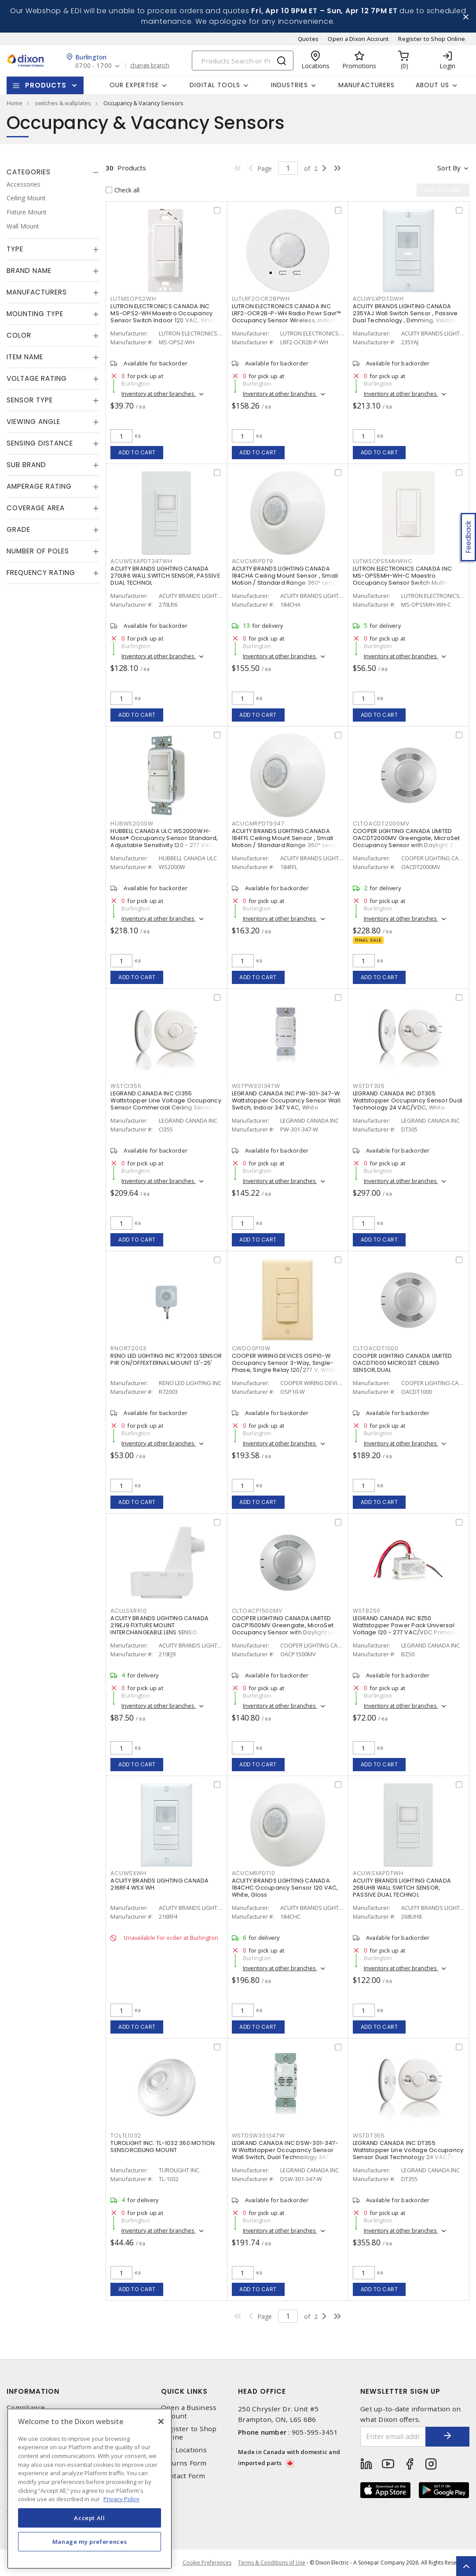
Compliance (26, 2407)
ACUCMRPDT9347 (258, 823)
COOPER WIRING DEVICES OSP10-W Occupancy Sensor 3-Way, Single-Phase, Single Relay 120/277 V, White (284, 1363)
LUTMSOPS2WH (133, 298)
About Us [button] (432, 85)
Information (33, 2391)
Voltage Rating (37, 378)
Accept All (89, 2518)
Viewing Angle (33, 421)
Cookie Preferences (207, 2562)
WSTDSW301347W (258, 2135)
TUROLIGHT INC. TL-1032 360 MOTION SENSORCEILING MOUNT (162, 2146)
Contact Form (183, 2476)
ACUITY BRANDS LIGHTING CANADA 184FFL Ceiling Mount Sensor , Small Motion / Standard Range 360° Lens (284, 838)
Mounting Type (35, 313)
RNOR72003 (128, 1348)
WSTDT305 (369, 1086)
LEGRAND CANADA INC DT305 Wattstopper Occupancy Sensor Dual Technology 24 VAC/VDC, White (407, 1100)
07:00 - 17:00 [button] (93, 66)
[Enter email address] (393, 2437)
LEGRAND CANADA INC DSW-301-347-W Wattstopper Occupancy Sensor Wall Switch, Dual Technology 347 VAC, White (285, 2153)
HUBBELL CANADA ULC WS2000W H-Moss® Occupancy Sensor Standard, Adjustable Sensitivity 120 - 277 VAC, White (164, 841)
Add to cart (137, 452)
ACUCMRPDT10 (253, 1873)
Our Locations (184, 2450)
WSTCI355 (125, 1086)
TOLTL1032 (125, 2135)
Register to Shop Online (431, 39)
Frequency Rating (41, 572)
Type (15, 249)
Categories (29, 172)
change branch (149, 65)
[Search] (242, 60)
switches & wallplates (63, 103)
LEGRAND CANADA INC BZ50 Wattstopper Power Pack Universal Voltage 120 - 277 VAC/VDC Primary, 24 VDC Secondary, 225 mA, (405, 1628)
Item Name (25, 356)
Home (14, 103)
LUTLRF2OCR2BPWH (261, 298)
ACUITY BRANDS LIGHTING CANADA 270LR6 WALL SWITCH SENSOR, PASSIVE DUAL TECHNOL (165, 575)
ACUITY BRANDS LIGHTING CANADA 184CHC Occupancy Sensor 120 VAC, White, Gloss (285, 1887)
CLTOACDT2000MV (381, 823)
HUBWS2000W (132, 823)
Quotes (308, 39)
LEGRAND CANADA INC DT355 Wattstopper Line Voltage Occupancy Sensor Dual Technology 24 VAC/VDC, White (409, 2153)
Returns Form (184, 2463)
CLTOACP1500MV (257, 1610)
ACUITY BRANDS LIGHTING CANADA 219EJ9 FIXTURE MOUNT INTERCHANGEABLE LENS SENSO (159, 1625)
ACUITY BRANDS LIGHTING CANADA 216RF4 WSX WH (159, 1884)
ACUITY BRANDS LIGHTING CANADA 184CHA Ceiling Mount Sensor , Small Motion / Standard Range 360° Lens (285, 575)
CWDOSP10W (251, 1348)
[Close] (161, 2421)
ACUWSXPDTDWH (378, 298)
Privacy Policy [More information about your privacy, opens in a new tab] (121, 2499)
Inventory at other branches (158, 394)
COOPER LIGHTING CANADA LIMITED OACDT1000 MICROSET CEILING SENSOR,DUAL (402, 1363)
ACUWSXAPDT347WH (141, 561)
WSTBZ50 (367, 1610)
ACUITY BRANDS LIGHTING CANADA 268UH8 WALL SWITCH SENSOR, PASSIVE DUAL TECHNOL (402, 1887)
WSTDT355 (369, 2135)
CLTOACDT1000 (376, 1348)
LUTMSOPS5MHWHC (383, 561)
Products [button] (45, 85)
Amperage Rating (39, 486)
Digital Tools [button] (215, 85)
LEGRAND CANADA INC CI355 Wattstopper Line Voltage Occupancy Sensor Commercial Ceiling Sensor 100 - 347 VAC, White (165, 1104)
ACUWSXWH (128, 1873)
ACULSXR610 (128, 1610)
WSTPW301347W (256, 1086)
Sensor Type (30, 400)
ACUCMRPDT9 (253, 561)
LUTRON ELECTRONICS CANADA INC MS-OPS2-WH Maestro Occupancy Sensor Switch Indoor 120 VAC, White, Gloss (164, 316)
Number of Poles (38, 551)
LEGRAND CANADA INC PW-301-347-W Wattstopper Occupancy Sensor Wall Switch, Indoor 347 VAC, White (286, 1100)
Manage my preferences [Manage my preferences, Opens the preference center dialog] (89, 2542)
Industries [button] (289, 85)
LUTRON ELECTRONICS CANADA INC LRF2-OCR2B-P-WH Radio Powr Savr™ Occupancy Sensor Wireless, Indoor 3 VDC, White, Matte (287, 316)
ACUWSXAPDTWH (378, 1873)
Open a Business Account (189, 2411)
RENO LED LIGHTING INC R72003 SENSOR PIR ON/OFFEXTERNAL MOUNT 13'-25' (166, 1359)
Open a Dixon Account (358, 39)
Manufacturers (366, 85)
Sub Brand (26, 464)
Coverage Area (36, 507)
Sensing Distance (40, 443)
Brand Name (29, 270)
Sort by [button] (449, 167)
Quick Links (184, 2391)
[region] (89, 2488)
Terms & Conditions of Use (271, 2562)
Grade (18, 529)
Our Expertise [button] (134, 85)
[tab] (53, 172)
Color (19, 335)
